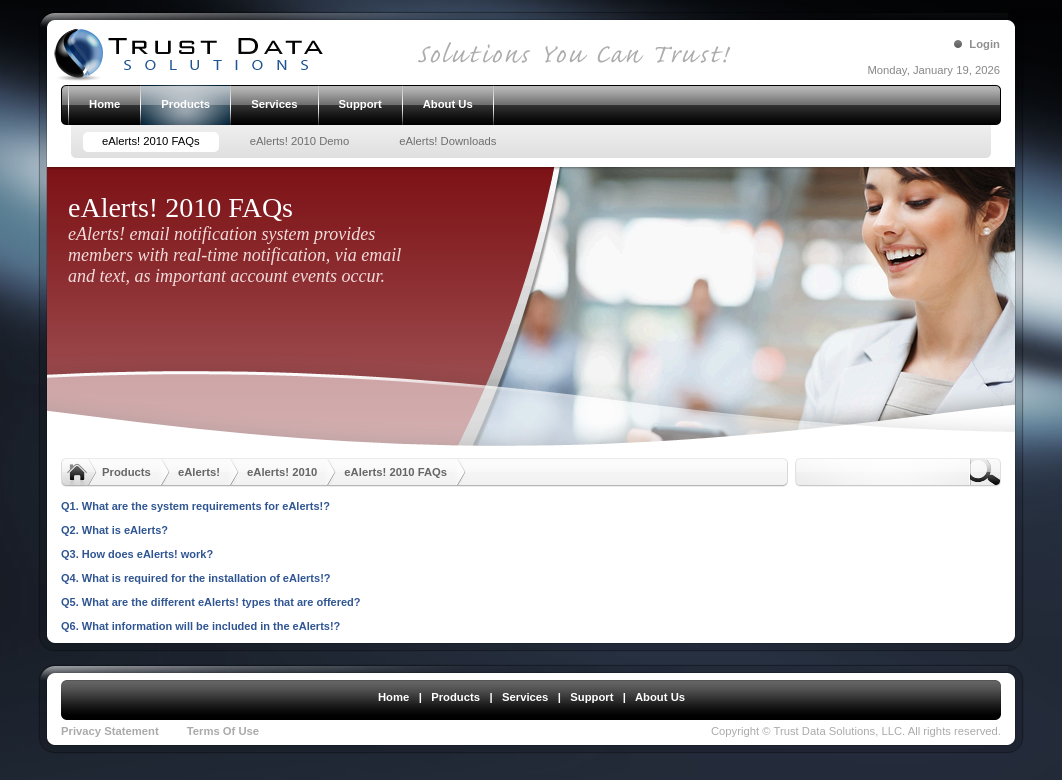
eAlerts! (199, 472)
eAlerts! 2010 (282, 472)
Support (591, 697)
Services (525, 697)
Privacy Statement (110, 731)
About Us (660, 697)
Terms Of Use (223, 731)
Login (984, 44)
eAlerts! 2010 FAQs (395, 472)
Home (393, 697)
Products (126, 472)
